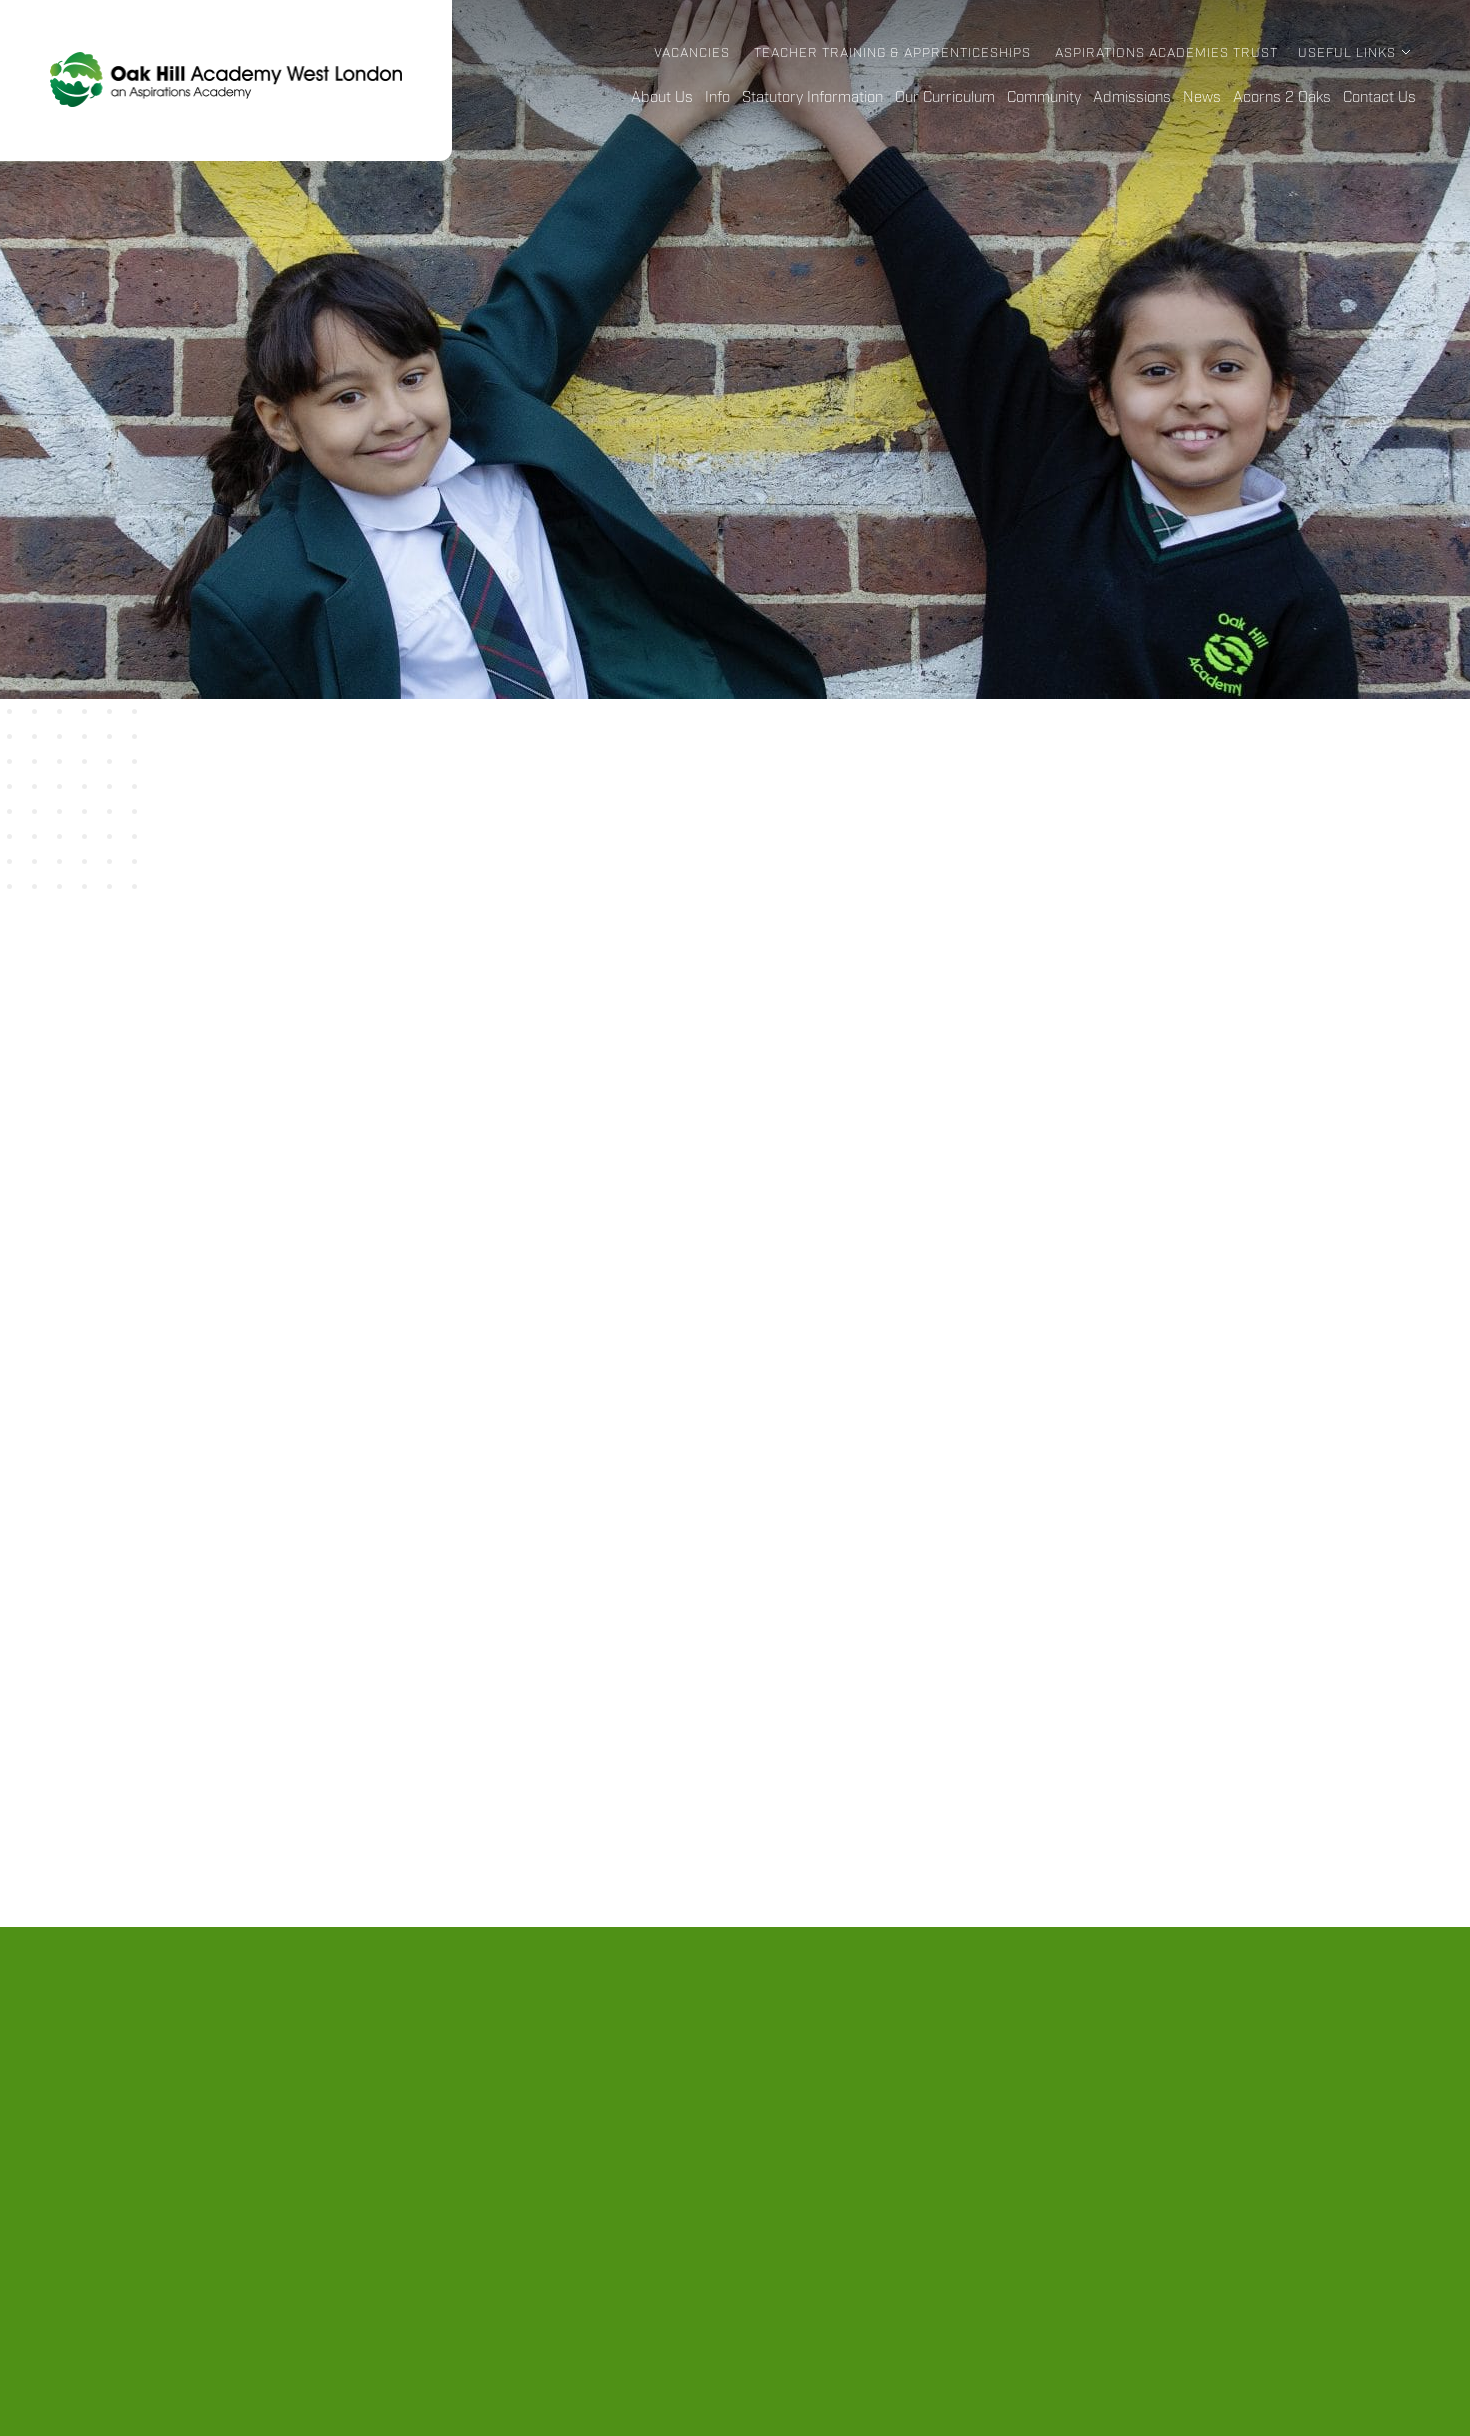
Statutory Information (812, 98)
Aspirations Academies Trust (1166, 53)
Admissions (1132, 98)
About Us (662, 98)
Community (1044, 98)
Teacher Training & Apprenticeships (892, 53)
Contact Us (1379, 98)
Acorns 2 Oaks (1282, 98)
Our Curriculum (945, 98)
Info (717, 98)
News (1202, 98)
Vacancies (692, 53)
